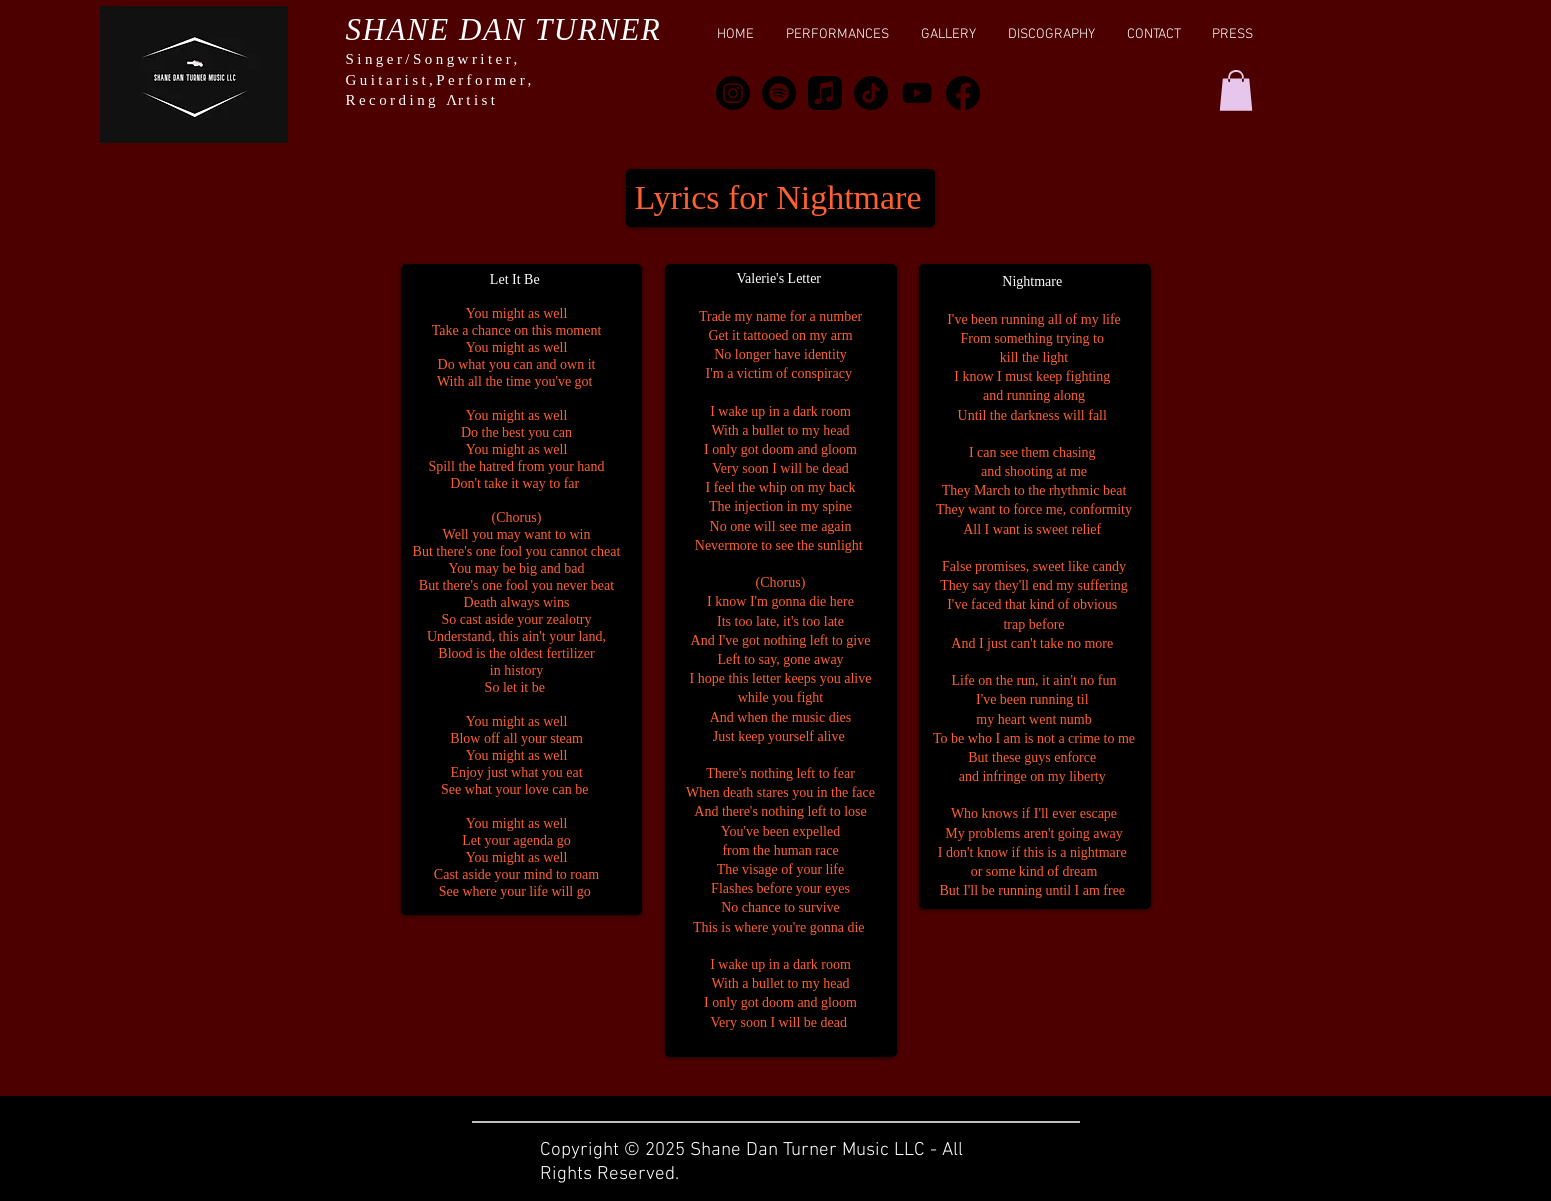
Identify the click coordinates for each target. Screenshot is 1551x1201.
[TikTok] (871, 93)
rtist (478, 100)
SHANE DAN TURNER (504, 29)
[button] (1236, 90)
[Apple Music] (825, 93)
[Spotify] (779, 93)
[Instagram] (733, 93)
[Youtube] (917, 93)
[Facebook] (963, 93)
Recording (396, 100)
